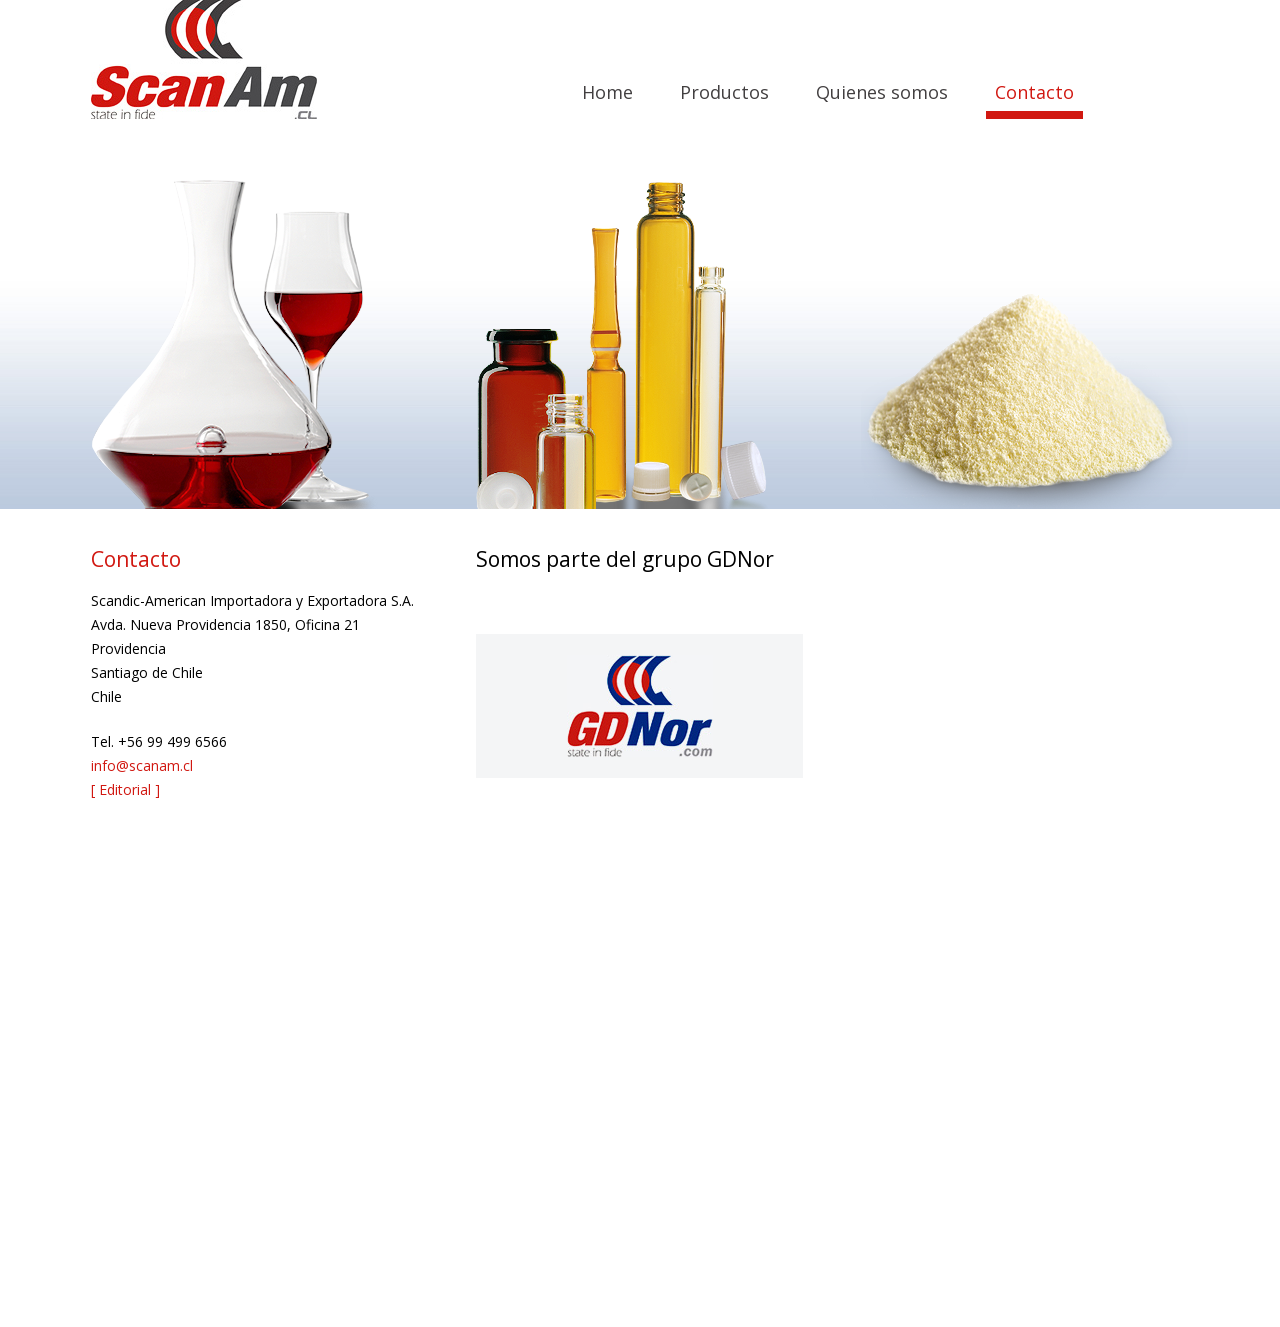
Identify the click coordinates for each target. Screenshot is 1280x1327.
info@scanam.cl (142, 765)
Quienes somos (882, 92)
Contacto (1034, 92)
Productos (724, 92)
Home (607, 92)
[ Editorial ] (125, 789)
